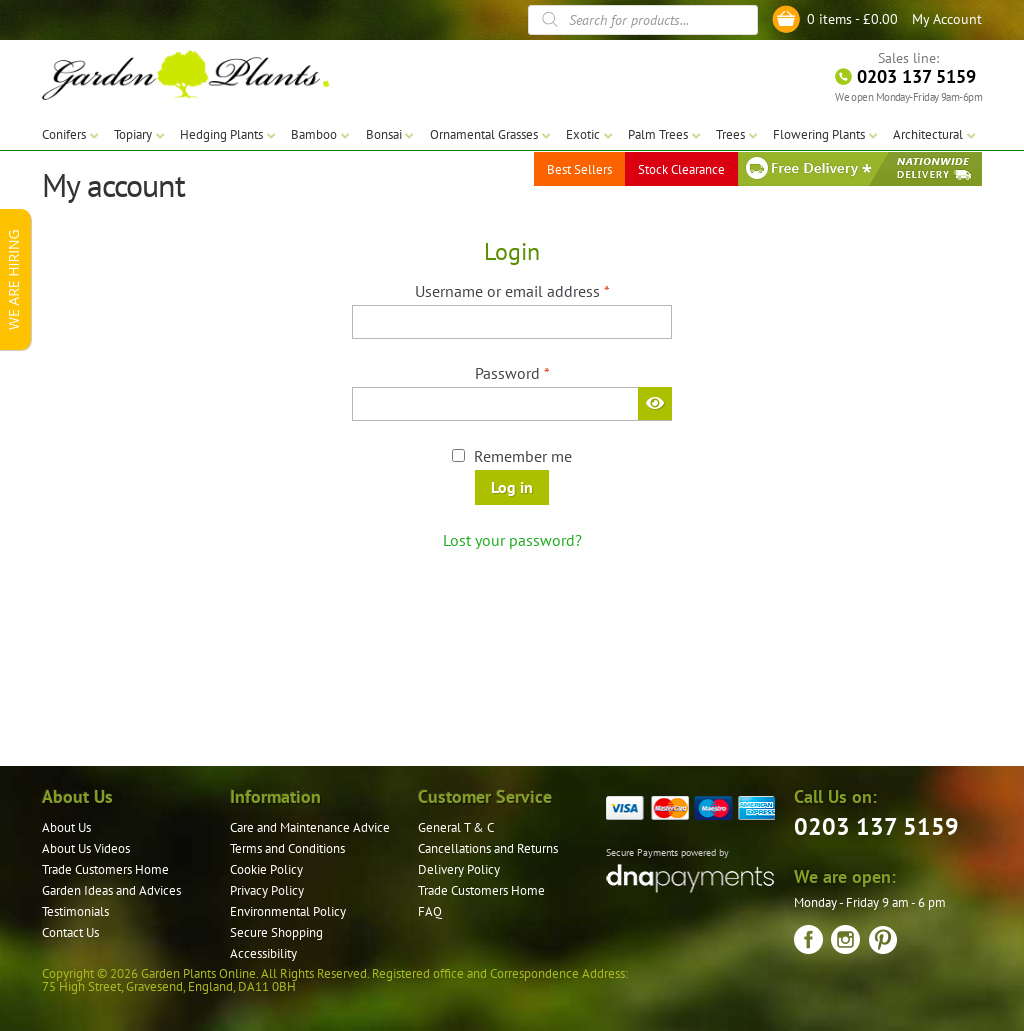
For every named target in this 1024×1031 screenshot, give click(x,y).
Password (542, 372)
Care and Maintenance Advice (310, 827)
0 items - (852, 19)
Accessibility (263, 953)
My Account (947, 19)
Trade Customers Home (105, 869)
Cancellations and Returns (488, 848)
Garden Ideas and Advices (111, 890)
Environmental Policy (288, 911)
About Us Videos (86, 848)
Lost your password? (512, 540)
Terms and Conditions (287, 848)
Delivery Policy (459, 869)
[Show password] (655, 403)
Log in (512, 487)
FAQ (430, 911)
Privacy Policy (267, 890)
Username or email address (542, 290)
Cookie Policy (266, 869)
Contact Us (70, 932)
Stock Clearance (681, 169)
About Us (66, 827)
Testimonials (75, 911)
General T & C (456, 827)
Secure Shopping (276, 932)
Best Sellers (579, 169)
